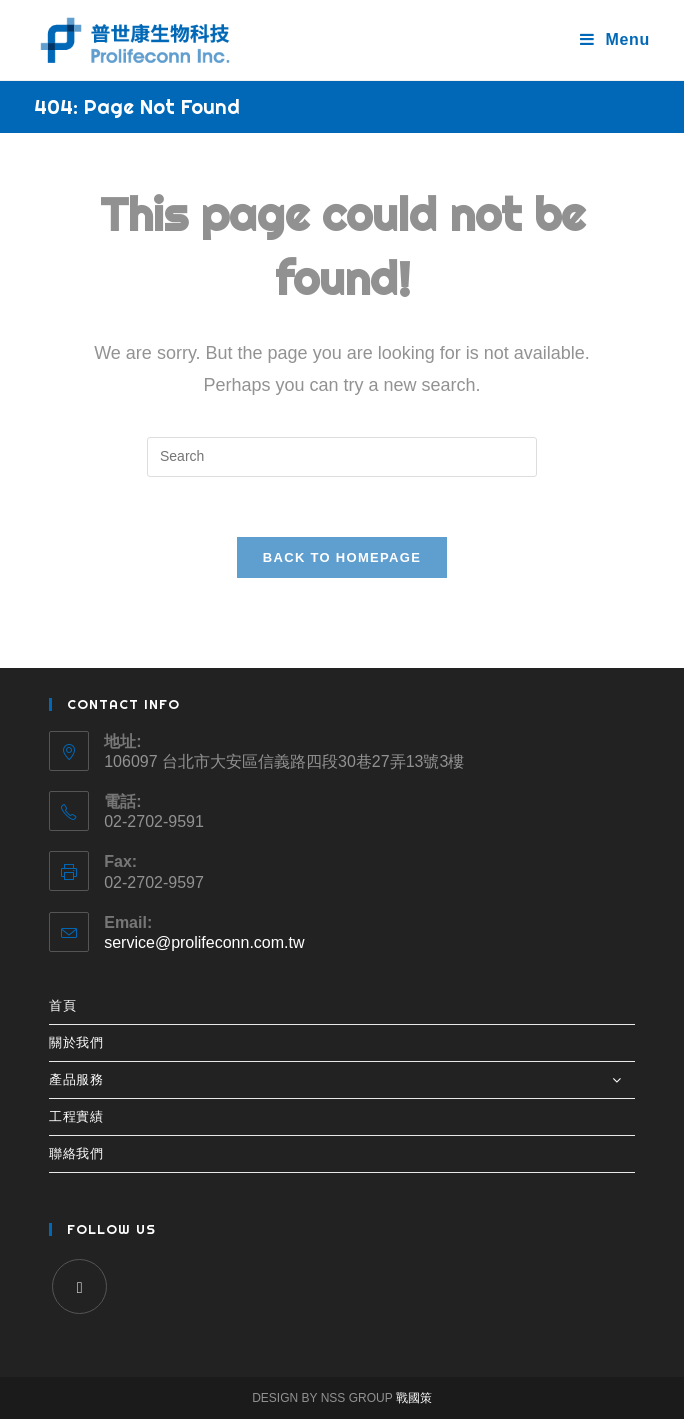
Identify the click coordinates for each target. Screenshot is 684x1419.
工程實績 (76, 1116)
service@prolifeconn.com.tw (204, 942)
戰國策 (414, 1398)
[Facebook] (79, 1286)
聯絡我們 (76, 1153)
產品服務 (342, 1080)
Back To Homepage (342, 557)
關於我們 (76, 1042)
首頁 (62, 1005)
